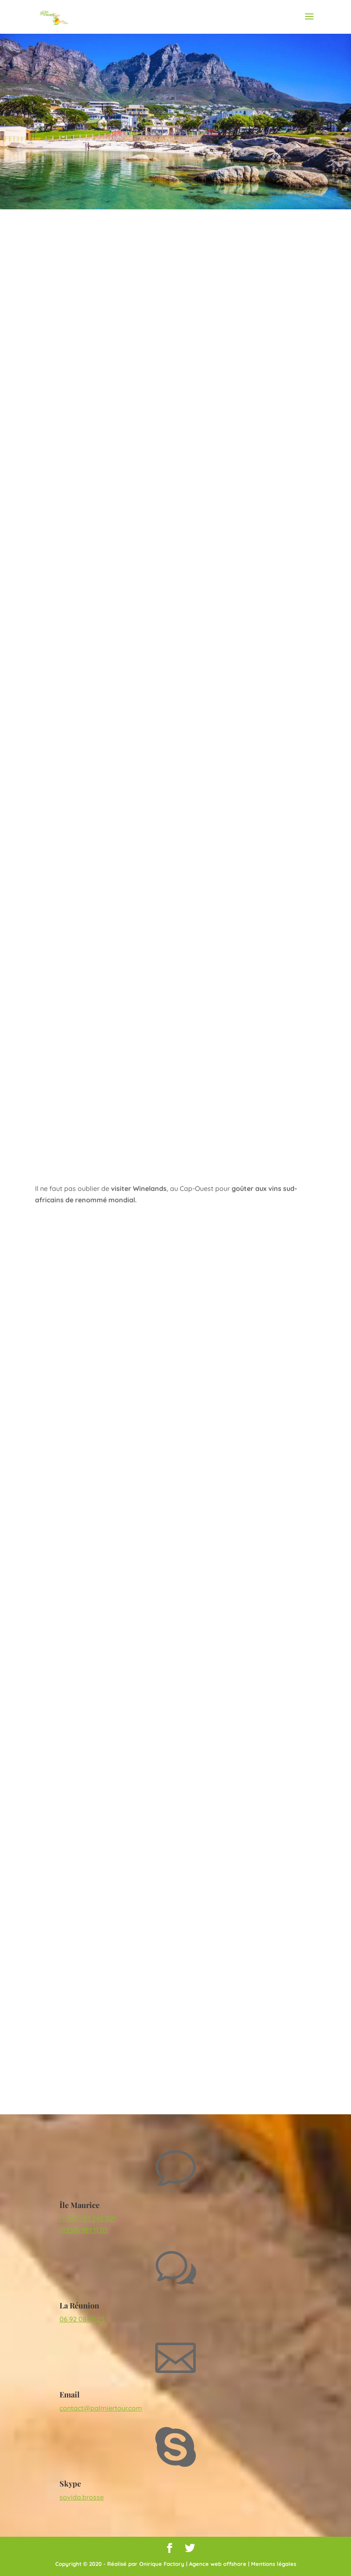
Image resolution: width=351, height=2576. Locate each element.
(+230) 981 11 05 (83, 2230)
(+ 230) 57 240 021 (87, 2218)
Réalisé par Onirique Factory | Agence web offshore (176, 2563)
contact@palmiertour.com (100, 2408)
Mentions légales (273, 2563)
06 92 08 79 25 (82, 2319)
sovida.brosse (81, 2497)
